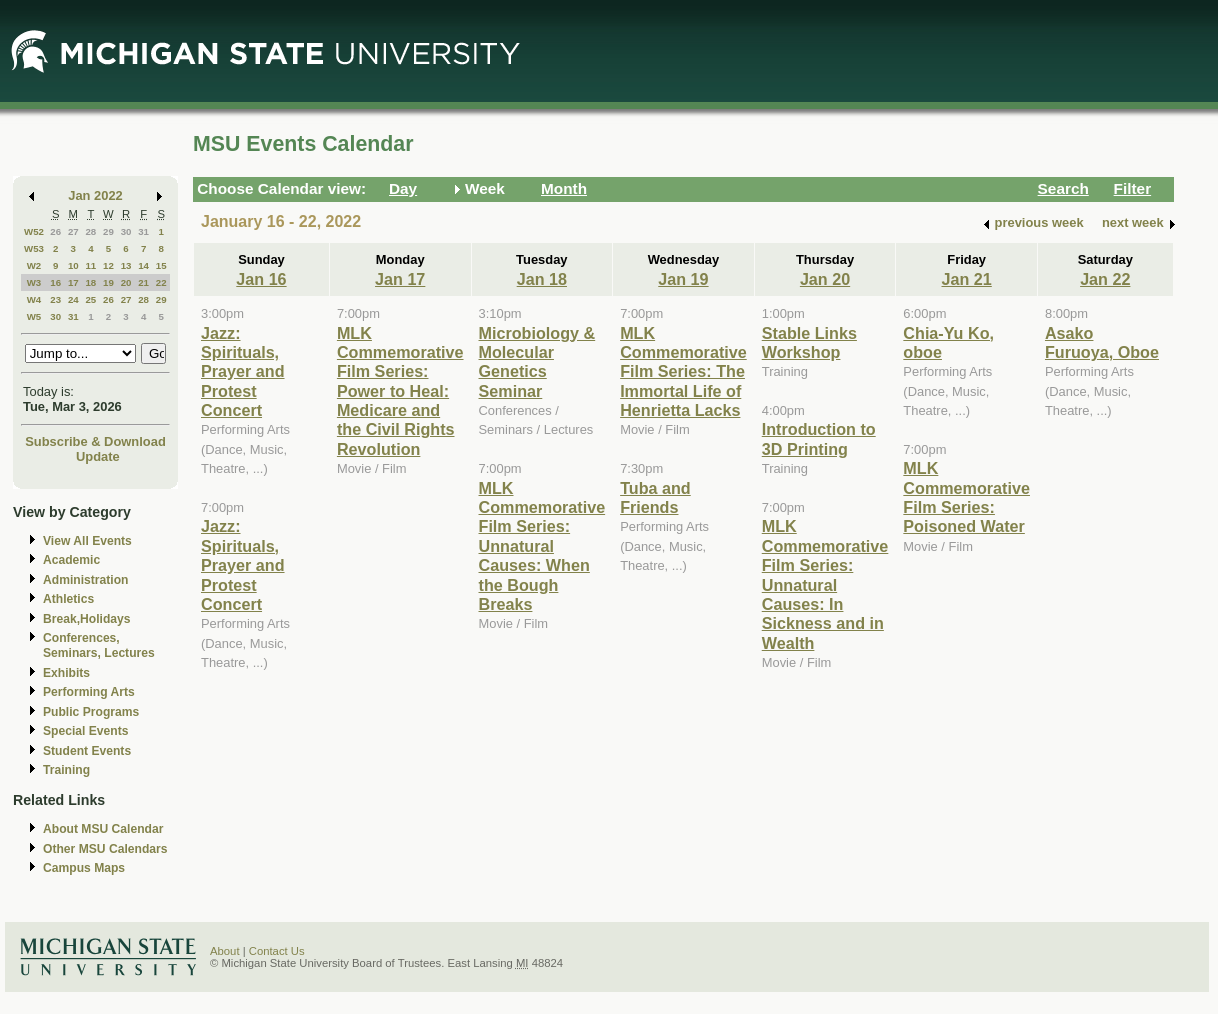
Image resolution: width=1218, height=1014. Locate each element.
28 (90, 231)
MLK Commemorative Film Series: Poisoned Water (966, 497)
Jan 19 (683, 279)
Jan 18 (542, 279)
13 (126, 265)
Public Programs (91, 712)
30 (126, 231)
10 (73, 265)
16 (55, 282)
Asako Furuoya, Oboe (1102, 342)
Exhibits (66, 673)
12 (108, 265)
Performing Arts (89, 692)
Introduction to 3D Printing (819, 438)
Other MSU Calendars (105, 849)
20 (126, 282)
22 (161, 282)
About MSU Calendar (103, 829)
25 (90, 299)
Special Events (85, 731)
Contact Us (277, 951)
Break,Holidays (87, 619)
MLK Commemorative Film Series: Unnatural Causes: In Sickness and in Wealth (825, 584)
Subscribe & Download (95, 441)
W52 (34, 231)
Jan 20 (825, 279)
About (225, 951)
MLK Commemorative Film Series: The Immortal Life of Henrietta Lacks (683, 372)
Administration (85, 580)
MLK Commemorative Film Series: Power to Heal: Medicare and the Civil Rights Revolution (400, 391)
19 (108, 282)
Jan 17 (400, 279)
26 (55, 231)
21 (143, 282)
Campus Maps (84, 868)
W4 (34, 299)
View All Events (87, 541)
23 (55, 299)
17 (73, 282)
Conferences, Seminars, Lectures (99, 645)
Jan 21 (966, 279)
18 (90, 282)
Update (98, 456)
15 (161, 265)
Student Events (87, 751)
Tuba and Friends (655, 497)
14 (143, 265)
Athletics (68, 599)
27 (73, 231)
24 (73, 299)
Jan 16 (261, 279)
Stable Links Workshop (809, 342)
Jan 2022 (95, 195)
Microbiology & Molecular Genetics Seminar (537, 362)
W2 (34, 265)
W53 (34, 248)
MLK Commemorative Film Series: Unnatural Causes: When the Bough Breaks (542, 546)
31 (143, 231)
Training (66, 770)
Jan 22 (1105, 279)
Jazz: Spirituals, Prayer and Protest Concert (243, 372)
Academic (71, 560)
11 (90, 265)
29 (108, 231)
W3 (34, 282)
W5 (34, 316)
